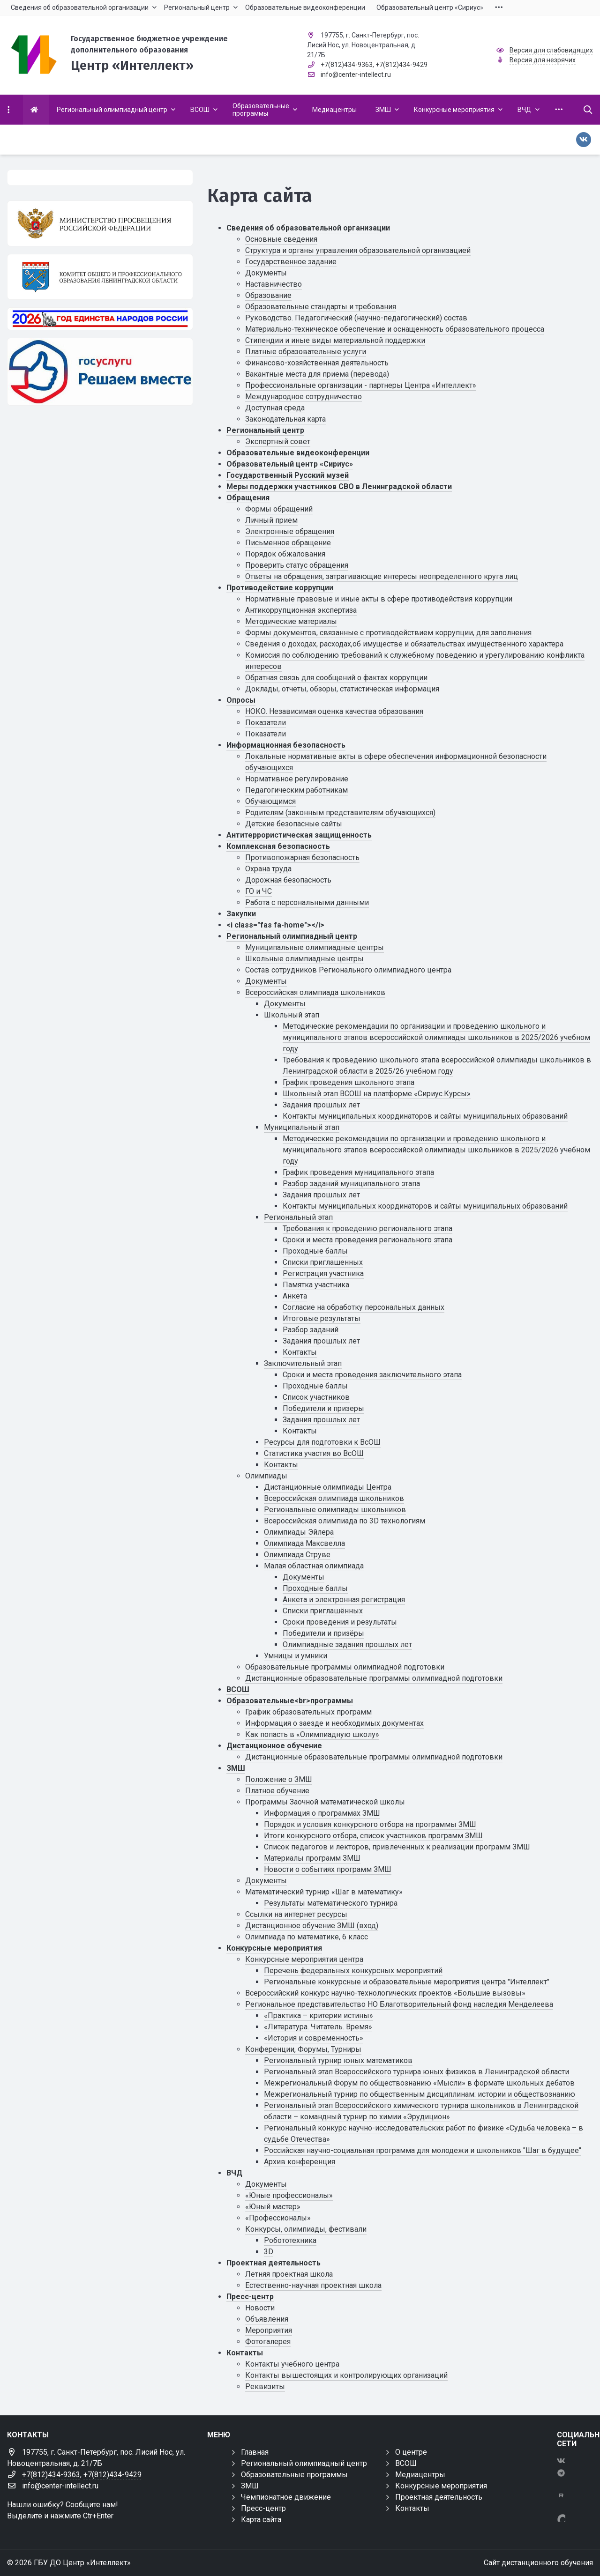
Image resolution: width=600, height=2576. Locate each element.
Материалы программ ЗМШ (312, 1858)
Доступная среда (275, 407)
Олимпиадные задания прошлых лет (347, 1644)
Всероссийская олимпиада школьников (315, 992)
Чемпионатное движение (286, 2497)
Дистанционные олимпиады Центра (327, 1487)
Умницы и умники (295, 1655)
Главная (255, 2452)
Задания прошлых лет (321, 1104)
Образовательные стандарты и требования (320, 306)
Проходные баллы (315, 1251)
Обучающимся (270, 801)
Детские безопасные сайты (293, 823)
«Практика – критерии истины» (318, 2015)
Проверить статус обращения (296, 565)
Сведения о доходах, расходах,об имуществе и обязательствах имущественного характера (404, 643)
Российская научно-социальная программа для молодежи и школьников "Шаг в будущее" (422, 2150)
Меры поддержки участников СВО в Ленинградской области (339, 486)
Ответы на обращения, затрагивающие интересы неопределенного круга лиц (381, 576)
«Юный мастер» (272, 2206)
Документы (266, 272)
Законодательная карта (285, 419)
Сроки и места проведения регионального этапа (367, 1239)
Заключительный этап (303, 1363)
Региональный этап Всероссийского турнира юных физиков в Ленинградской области (416, 2071)
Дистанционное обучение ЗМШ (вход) (311, 1925)
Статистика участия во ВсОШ (314, 1453)
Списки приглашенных (323, 1262)
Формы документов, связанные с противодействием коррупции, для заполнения (388, 632)
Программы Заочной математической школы (325, 1801)
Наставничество (273, 284)
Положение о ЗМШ (278, 1779)
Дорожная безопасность (288, 880)
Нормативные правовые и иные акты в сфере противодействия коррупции (378, 598)
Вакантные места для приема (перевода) (317, 374)
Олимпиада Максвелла (304, 1543)
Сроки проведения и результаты (340, 1622)
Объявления (266, 2319)
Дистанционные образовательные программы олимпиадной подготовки (373, 1678)
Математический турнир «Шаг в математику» (324, 1891)
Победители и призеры (323, 1408)
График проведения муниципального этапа (358, 1172)
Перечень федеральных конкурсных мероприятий (353, 1970)
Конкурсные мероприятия (274, 1948)
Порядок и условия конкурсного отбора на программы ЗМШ (370, 1824)
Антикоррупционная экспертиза (301, 610)
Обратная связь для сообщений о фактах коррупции (336, 677)
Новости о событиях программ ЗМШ (327, 1869)
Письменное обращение (288, 542)
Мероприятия (268, 2330)
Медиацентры (420, 2474)
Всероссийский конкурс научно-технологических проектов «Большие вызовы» (385, 1993)
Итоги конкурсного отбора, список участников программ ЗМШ (373, 1835)
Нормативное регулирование (296, 778)
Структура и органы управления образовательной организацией (358, 250)
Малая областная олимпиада (314, 1565)
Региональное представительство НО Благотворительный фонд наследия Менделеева (399, 2004)
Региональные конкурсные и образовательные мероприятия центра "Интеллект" (406, 1981)
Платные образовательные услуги (305, 351)
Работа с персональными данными (307, 902)
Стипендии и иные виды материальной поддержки (335, 340)
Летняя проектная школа (289, 2274)
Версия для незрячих (543, 60)
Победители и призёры (323, 1633)
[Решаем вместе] (100, 371)
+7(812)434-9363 (347, 64)
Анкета (295, 1296)
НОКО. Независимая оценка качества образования (334, 711)
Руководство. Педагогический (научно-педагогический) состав (356, 317)
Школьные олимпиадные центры (304, 958)
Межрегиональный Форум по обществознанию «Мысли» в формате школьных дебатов (419, 2083)
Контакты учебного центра (292, 2364)
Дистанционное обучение (274, 1745)
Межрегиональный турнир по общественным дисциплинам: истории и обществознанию (419, 2094)
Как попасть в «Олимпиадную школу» (312, 1734)
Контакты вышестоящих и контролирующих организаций (346, 2375)
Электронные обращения (289, 531)
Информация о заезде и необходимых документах (334, 1723)
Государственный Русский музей (287, 475)
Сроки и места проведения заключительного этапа (372, 1374)
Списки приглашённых (323, 1610)
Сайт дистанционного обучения (538, 2562)
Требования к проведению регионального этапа (367, 1228)
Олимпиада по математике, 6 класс (306, 1936)
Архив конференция (299, 2161)
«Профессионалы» (278, 2217)
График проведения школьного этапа (348, 1082)
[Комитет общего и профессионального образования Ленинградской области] (100, 276)
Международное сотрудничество (303, 396)
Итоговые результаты (321, 1318)
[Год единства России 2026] (100, 319)
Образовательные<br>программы (289, 1700)
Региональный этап (298, 1217)
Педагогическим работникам (296, 790)
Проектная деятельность (273, 2262)
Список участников (316, 1397)
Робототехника (290, 2240)
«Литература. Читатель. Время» (318, 2026)
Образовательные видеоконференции (297, 452)
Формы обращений (279, 509)
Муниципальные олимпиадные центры (314, 947)
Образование (268, 295)
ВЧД (234, 2172)
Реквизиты (265, 2386)
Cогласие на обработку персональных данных (363, 1307)
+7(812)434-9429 (401, 64)
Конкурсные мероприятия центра (304, 1959)
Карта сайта (261, 2519)
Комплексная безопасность (278, 846)
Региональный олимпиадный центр (291, 936)
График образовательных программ (308, 1711)
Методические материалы (291, 621)
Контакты (300, 1352)
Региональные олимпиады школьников (335, 1509)
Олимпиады (266, 1475)
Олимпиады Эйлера (299, 1532)
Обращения (248, 497)
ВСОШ (237, 1689)
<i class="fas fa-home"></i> (275, 925)
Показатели (265, 722)
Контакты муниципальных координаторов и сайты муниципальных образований (425, 1116)
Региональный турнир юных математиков (338, 2060)
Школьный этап (291, 1014)
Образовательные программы (294, 2474)
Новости (260, 2307)
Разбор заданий (310, 1329)
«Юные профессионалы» (289, 2195)
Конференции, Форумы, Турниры (303, 2049)
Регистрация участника (323, 1273)
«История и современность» (313, 2038)
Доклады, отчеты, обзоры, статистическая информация (342, 688)
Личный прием (271, 520)
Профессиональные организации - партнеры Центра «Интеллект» (360, 385)
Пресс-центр (250, 2296)
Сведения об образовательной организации (308, 227)
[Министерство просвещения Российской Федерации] (100, 223)
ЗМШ (235, 1768)
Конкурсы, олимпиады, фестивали (306, 2229)
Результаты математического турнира (331, 1903)
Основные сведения (281, 239)
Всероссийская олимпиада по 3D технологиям (344, 1520)
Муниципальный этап (301, 1127)
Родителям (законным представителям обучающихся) (340, 812)
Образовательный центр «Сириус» (289, 464)
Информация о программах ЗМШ (322, 1813)
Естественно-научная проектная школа (313, 2285)
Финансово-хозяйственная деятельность (317, 362)
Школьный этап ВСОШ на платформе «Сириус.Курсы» (377, 1093)
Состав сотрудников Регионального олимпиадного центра (348, 969)
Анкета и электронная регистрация (344, 1599)
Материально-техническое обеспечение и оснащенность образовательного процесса (394, 329)
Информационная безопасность (285, 745)
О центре (411, 2452)
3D (268, 2251)
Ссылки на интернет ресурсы (296, 1914)
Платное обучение (277, 1790)
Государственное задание (291, 261)
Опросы (240, 700)
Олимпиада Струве (297, 1554)
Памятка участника (316, 1284)
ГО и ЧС (258, 891)
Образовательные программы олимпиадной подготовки (344, 1667)
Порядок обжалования (285, 553)
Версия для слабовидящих (551, 50)
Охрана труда (268, 868)
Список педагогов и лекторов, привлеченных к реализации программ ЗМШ (397, 1846)
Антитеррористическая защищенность (299, 835)
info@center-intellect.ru (356, 74)
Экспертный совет (277, 441)
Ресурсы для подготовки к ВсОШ (322, 1442)
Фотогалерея (268, 2341)
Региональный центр (265, 430)
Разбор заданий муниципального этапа (351, 1183)
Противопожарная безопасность (302, 857)
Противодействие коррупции (279, 587)
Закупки (241, 913)
